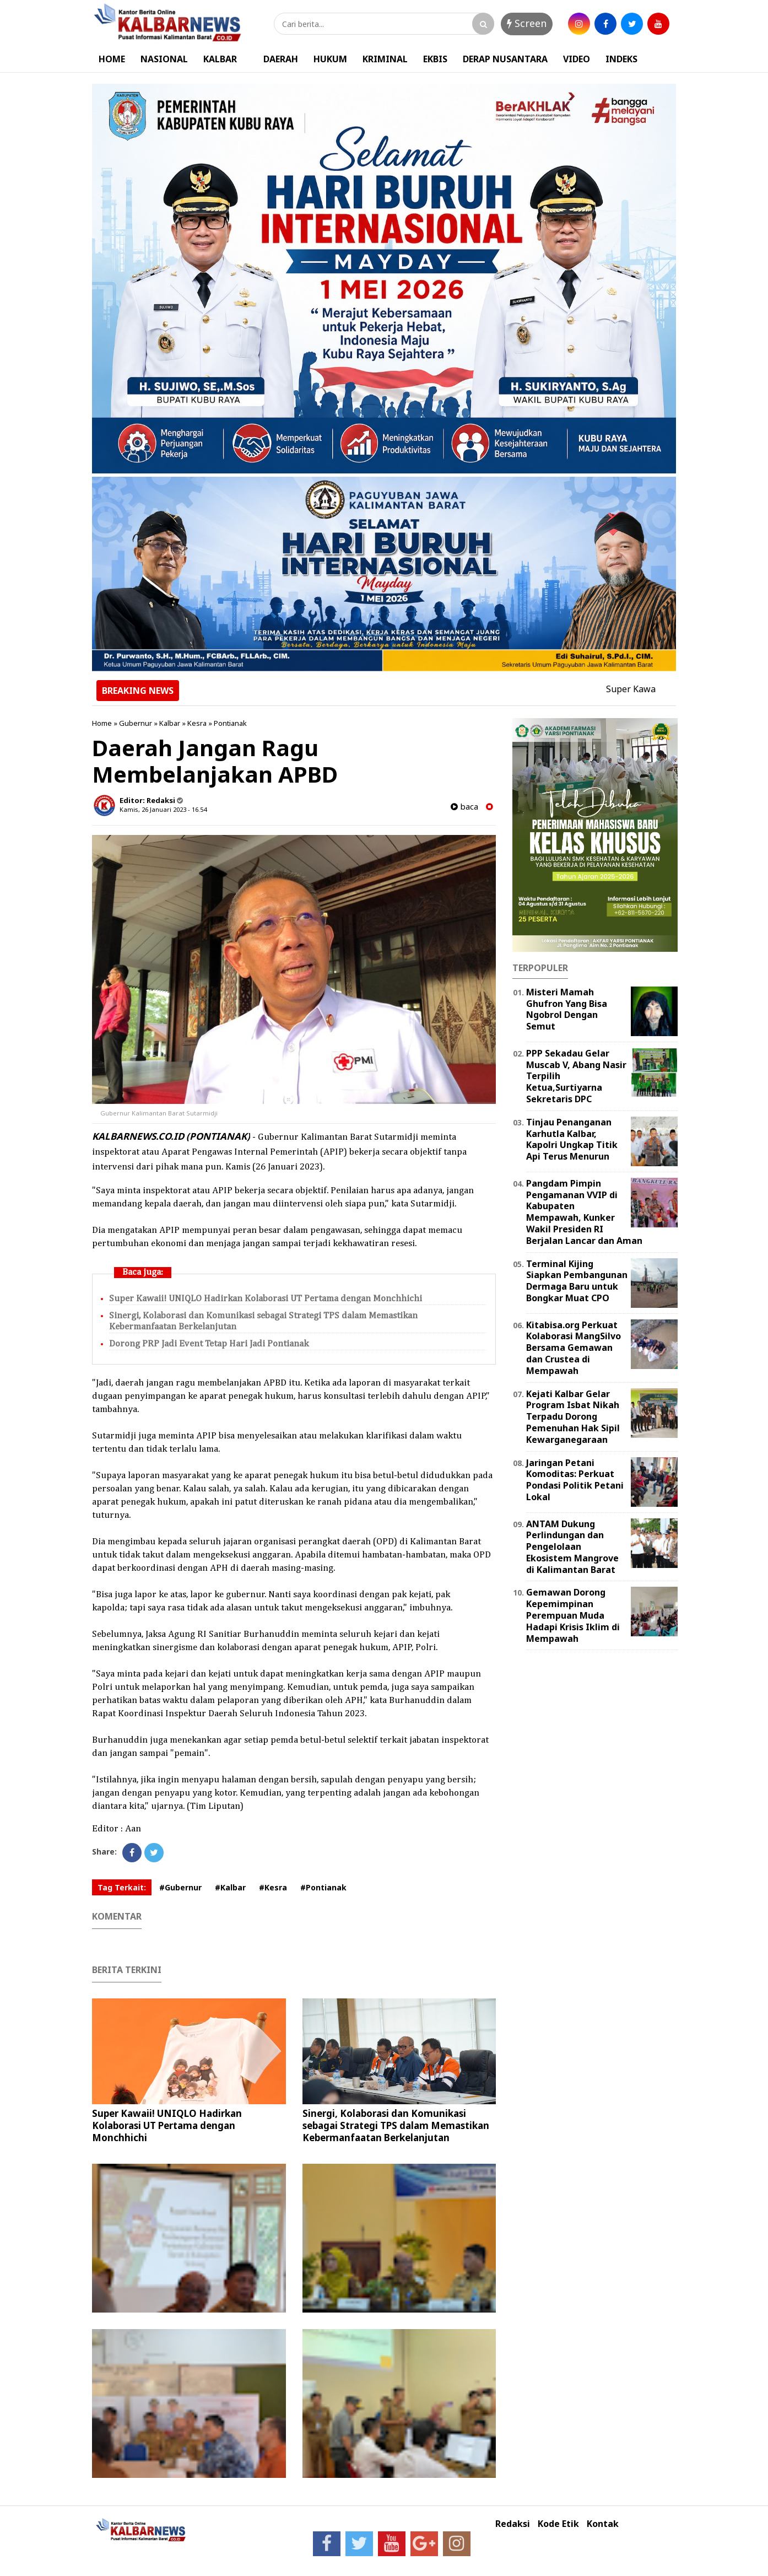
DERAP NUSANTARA (505, 59)
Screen (527, 23)
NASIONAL (164, 59)
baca (464, 806)
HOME (112, 59)
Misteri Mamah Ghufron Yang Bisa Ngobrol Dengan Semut (566, 1009)
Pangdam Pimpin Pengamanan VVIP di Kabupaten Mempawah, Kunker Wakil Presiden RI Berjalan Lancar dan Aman (584, 1212)
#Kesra (273, 1887)
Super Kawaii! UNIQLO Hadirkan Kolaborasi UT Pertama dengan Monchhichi (265, 1298)
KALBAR (220, 59)
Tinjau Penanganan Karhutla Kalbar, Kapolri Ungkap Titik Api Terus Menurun (572, 1139)
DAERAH (280, 59)
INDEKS (621, 59)
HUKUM (330, 59)
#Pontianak (323, 1887)
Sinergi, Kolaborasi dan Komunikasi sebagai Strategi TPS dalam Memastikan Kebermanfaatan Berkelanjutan (395, 2125)
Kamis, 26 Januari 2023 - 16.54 (163, 809)
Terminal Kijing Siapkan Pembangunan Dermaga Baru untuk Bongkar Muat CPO (577, 1281)
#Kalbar (230, 1887)
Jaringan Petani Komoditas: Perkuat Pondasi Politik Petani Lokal (575, 1480)
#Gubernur (180, 1887)
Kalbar (169, 723)
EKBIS (435, 59)
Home (102, 723)
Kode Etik (558, 2524)
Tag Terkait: (122, 1887)
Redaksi (512, 2524)
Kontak (603, 2524)
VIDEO (576, 59)
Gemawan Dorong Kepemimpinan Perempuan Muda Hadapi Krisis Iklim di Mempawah (573, 1615)
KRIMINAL (385, 59)
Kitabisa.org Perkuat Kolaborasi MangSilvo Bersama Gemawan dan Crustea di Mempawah (573, 1348)
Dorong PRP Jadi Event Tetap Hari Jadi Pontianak (209, 1344)
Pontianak (230, 723)
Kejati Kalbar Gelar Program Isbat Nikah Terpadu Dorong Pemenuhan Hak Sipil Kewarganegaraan (573, 1417)
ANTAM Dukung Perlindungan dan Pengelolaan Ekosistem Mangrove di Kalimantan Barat (572, 1547)
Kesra (197, 723)
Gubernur (135, 723)
